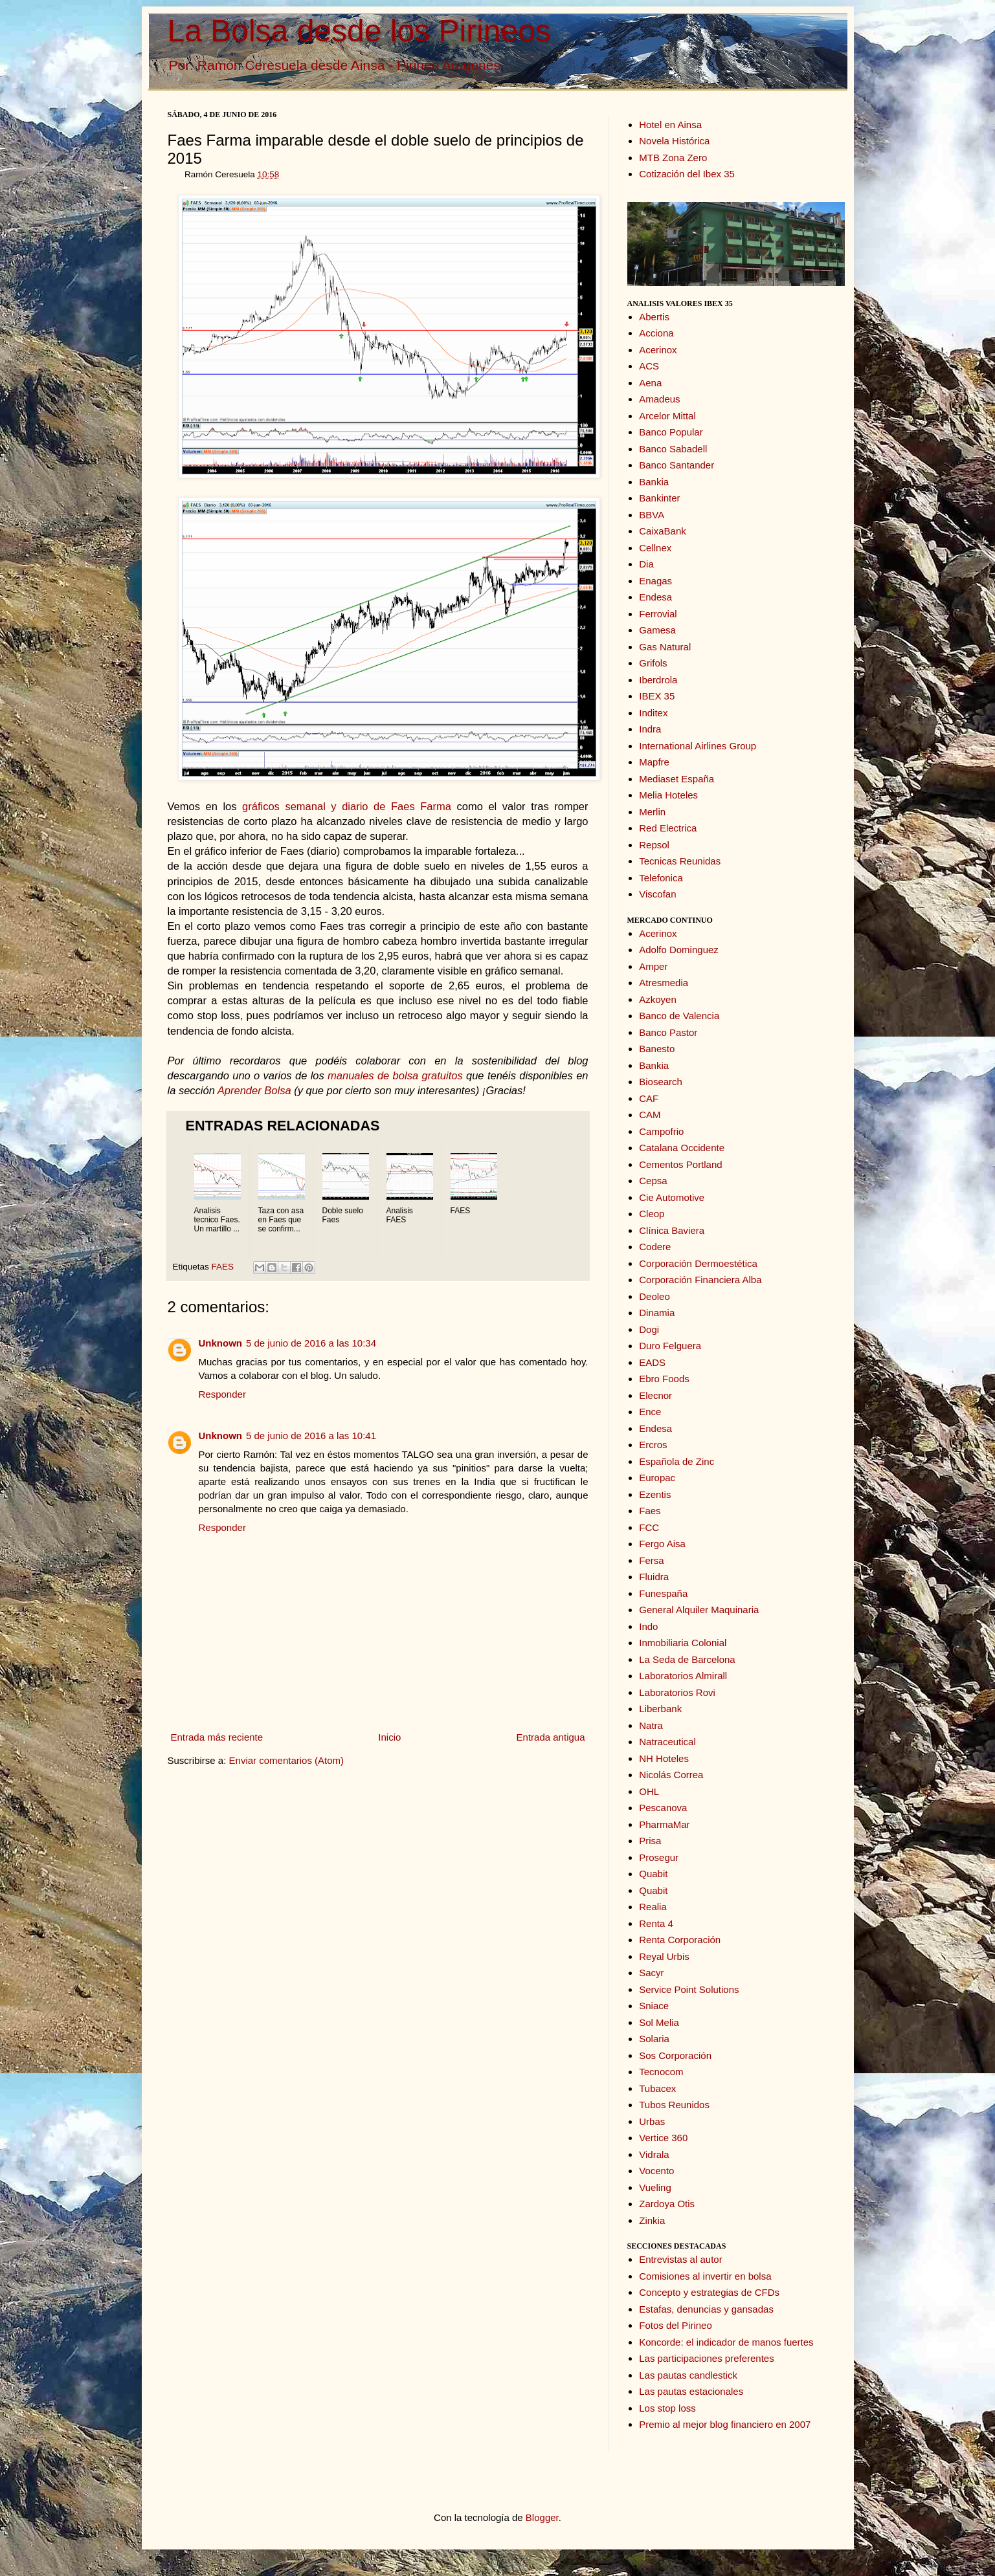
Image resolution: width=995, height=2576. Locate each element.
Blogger (542, 2517)
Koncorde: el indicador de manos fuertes (726, 2342)
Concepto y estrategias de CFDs (709, 2292)
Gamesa (657, 629)
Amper (653, 966)
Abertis (654, 316)
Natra (651, 1725)
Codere (655, 1246)
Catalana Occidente (681, 1147)
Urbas (652, 2121)
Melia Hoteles (668, 794)
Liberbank (660, 1708)
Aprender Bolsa (254, 1090)
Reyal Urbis (664, 1956)
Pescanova (663, 1807)
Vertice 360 (663, 2137)
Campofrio (661, 1131)
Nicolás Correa (671, 1774)
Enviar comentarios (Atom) (286, 1760)
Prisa (650, 1840)
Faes (649, 1510)
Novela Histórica (674, 140)
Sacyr (651, 1972)
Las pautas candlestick (688, 2375)
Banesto (657, 1048)
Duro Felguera (670, 1345)
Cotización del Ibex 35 (687, 173)
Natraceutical (667, 1741)
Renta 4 (656, 1923)
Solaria (654, 2038)
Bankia (654, 481)
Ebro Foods (664, 1378)
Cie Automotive (671, 1197)
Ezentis (655, 1494)
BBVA (651, 514)
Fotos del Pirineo (675, 2325)
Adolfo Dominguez (679, 949)
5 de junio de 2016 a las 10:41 (311, 1435)
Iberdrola (658, 679)
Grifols (653, 662)
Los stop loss (667, 2408)
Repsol (654, 844)
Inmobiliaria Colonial (682, 1642)
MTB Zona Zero (673, 157)
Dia (646, 563)
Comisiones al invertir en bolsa (705, 2276)
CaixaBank (662, 530)
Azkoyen (657, 999)
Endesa (655, 596)
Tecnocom (661, 2071)
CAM (649, 1114)
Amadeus (659, 398)
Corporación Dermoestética (698, 1263)
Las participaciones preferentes (706, 2358)
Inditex (653, 712)
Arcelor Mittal (667, 415)
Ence (650, 1411)
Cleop (651, 1213)
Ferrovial (657, 613)
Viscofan (657, 893)
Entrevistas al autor (680, 2259)
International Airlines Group (697, 745)
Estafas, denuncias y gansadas (706, 2309)
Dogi (649, 1329)
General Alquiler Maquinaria (699, 1609)
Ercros (653, 1444)
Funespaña (663, 1593)
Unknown (221, 1343)
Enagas (655, 580)
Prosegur (658, 1857)
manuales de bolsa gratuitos (395, 1075)
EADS (652, 1362)
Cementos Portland (680, 1164)
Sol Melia (659, 2022)
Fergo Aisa (662, 1543)
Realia (653, 1906)
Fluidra (654, 1576)
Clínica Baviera (671, 1230)
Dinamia (657, 1312)
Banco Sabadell (673, 448)
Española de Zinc (676, 1461)
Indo (648, 1626)
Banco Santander (676, 464)
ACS (649, 365)
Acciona (656, 332)
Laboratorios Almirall (683, 1675)
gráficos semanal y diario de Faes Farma (346, 806)
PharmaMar (664, 1824)
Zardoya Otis (667, 2203)
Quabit (653, 1873)
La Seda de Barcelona (687, 1659)
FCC (649, 1527)
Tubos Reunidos (674, 2104)
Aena (650, 382)
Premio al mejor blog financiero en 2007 (725, 2424)
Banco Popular (670, 431)
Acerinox (657, 349)
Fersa (651, 1560)
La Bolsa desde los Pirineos (359, 31)
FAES (223, 1266)
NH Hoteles (664, 1758)
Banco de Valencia (679, 1015)
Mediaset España (676, 778)
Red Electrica (668, 827)
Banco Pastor (668, 1032)
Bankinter (659, 497)
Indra (650, 728)
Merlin (652, 811)
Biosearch (660, 1081)
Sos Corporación (675, 2055)
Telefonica (661, 877)
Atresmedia (663, 982)
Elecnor (655, 1395)
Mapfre (654, 761)
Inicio (389, 1737)
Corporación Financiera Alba (700, 1279)
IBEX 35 (657, 695)
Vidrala (654, 2154)
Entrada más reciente (217, 1737)
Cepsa (653, 1180)
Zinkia (652, 2220)
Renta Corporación (680, 1939)
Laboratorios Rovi (677, 1692)
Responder (222, 1394)
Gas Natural (665, 646)
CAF (648, 1098)
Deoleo (654, 1296)
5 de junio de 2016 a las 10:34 (311, 1343)
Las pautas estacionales (691, 2391)
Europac (657, 1477)
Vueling (655, 2187)
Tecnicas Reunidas (680, 860)
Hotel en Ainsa (670, 124)
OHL (649, 1791)
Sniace (654, 2005)
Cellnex (655, 547)
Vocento (656, 2170)
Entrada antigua (551, 1737)
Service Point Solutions (689, 1989)
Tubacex (657, 2088)
